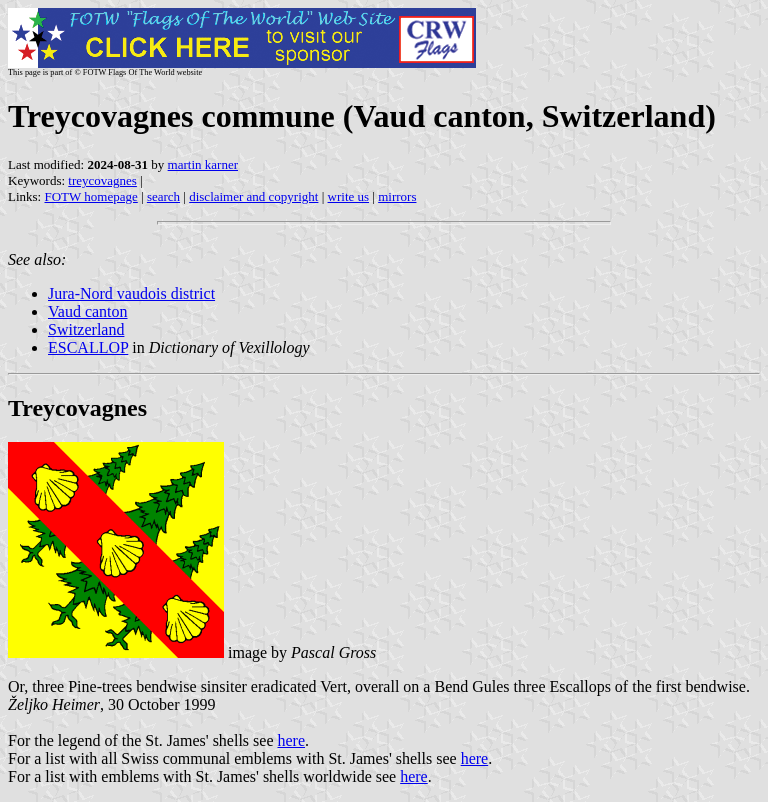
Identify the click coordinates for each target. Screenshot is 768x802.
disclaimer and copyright (253, 196)
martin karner (203, 164)
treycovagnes (102, 180)
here (292, 740)
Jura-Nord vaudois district (131, 293)
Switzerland (86, 329)
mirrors (397, 196)
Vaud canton (88, 311)
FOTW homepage (90, 196)
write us (349, 196)
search (163, 196)
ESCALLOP (88, 347)
